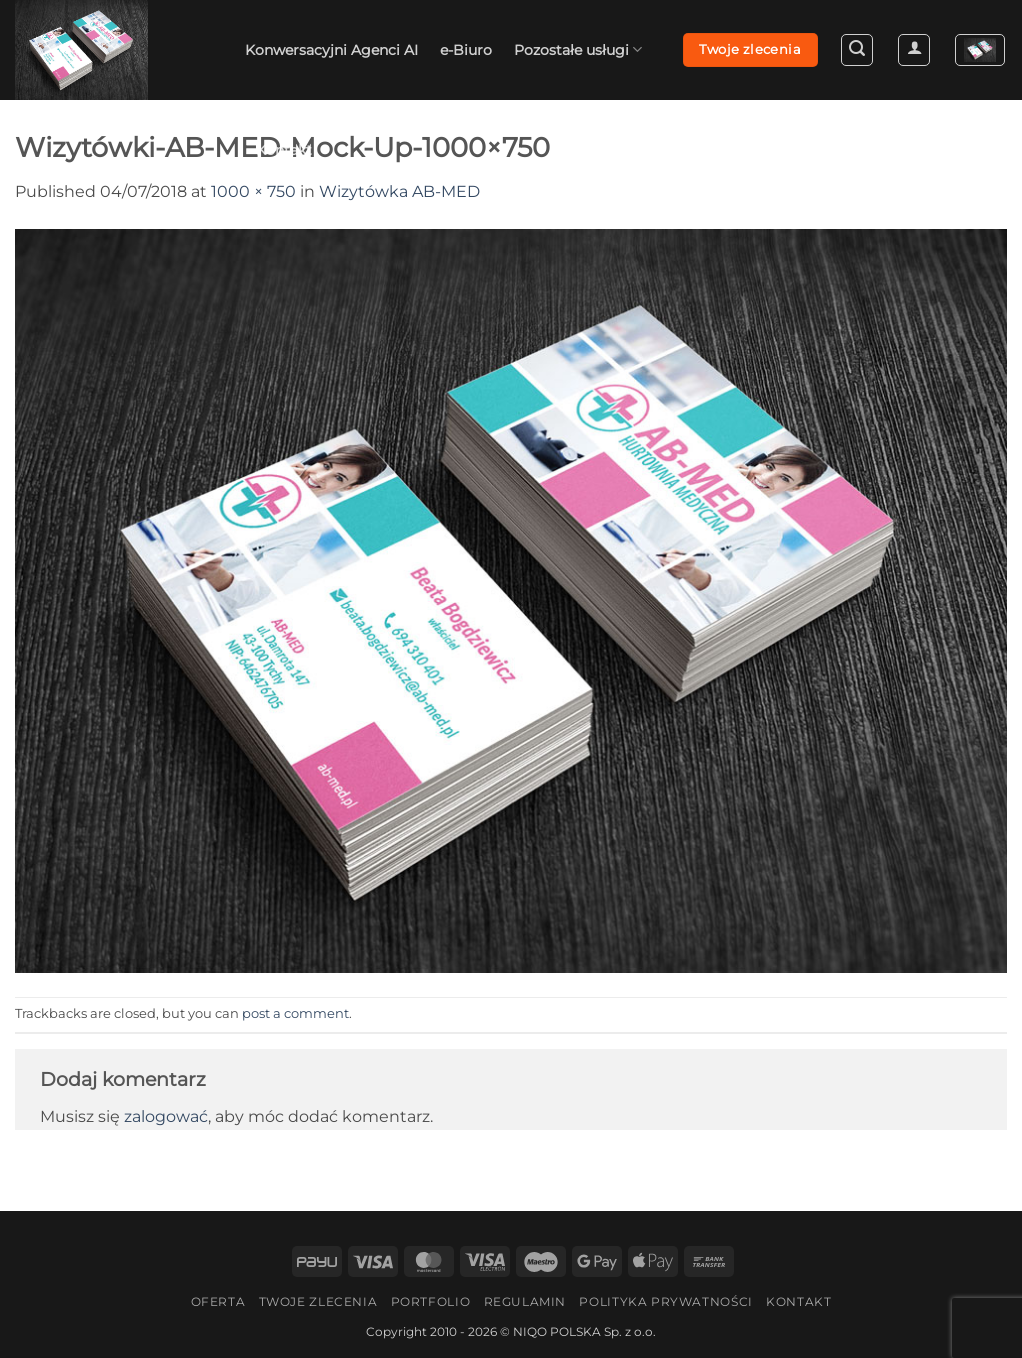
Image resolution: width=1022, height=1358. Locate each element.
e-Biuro (466, 50)
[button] (857, 50)
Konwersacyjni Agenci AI (331, 50)
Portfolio (431, 1301)
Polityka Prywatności (665, 1301)
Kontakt (284, 150)
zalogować (166, 1116)
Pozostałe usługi (578, 49)
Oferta (218, 1301)
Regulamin (525, 1301)
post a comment (295, 1013)
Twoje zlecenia (318, 1301)
